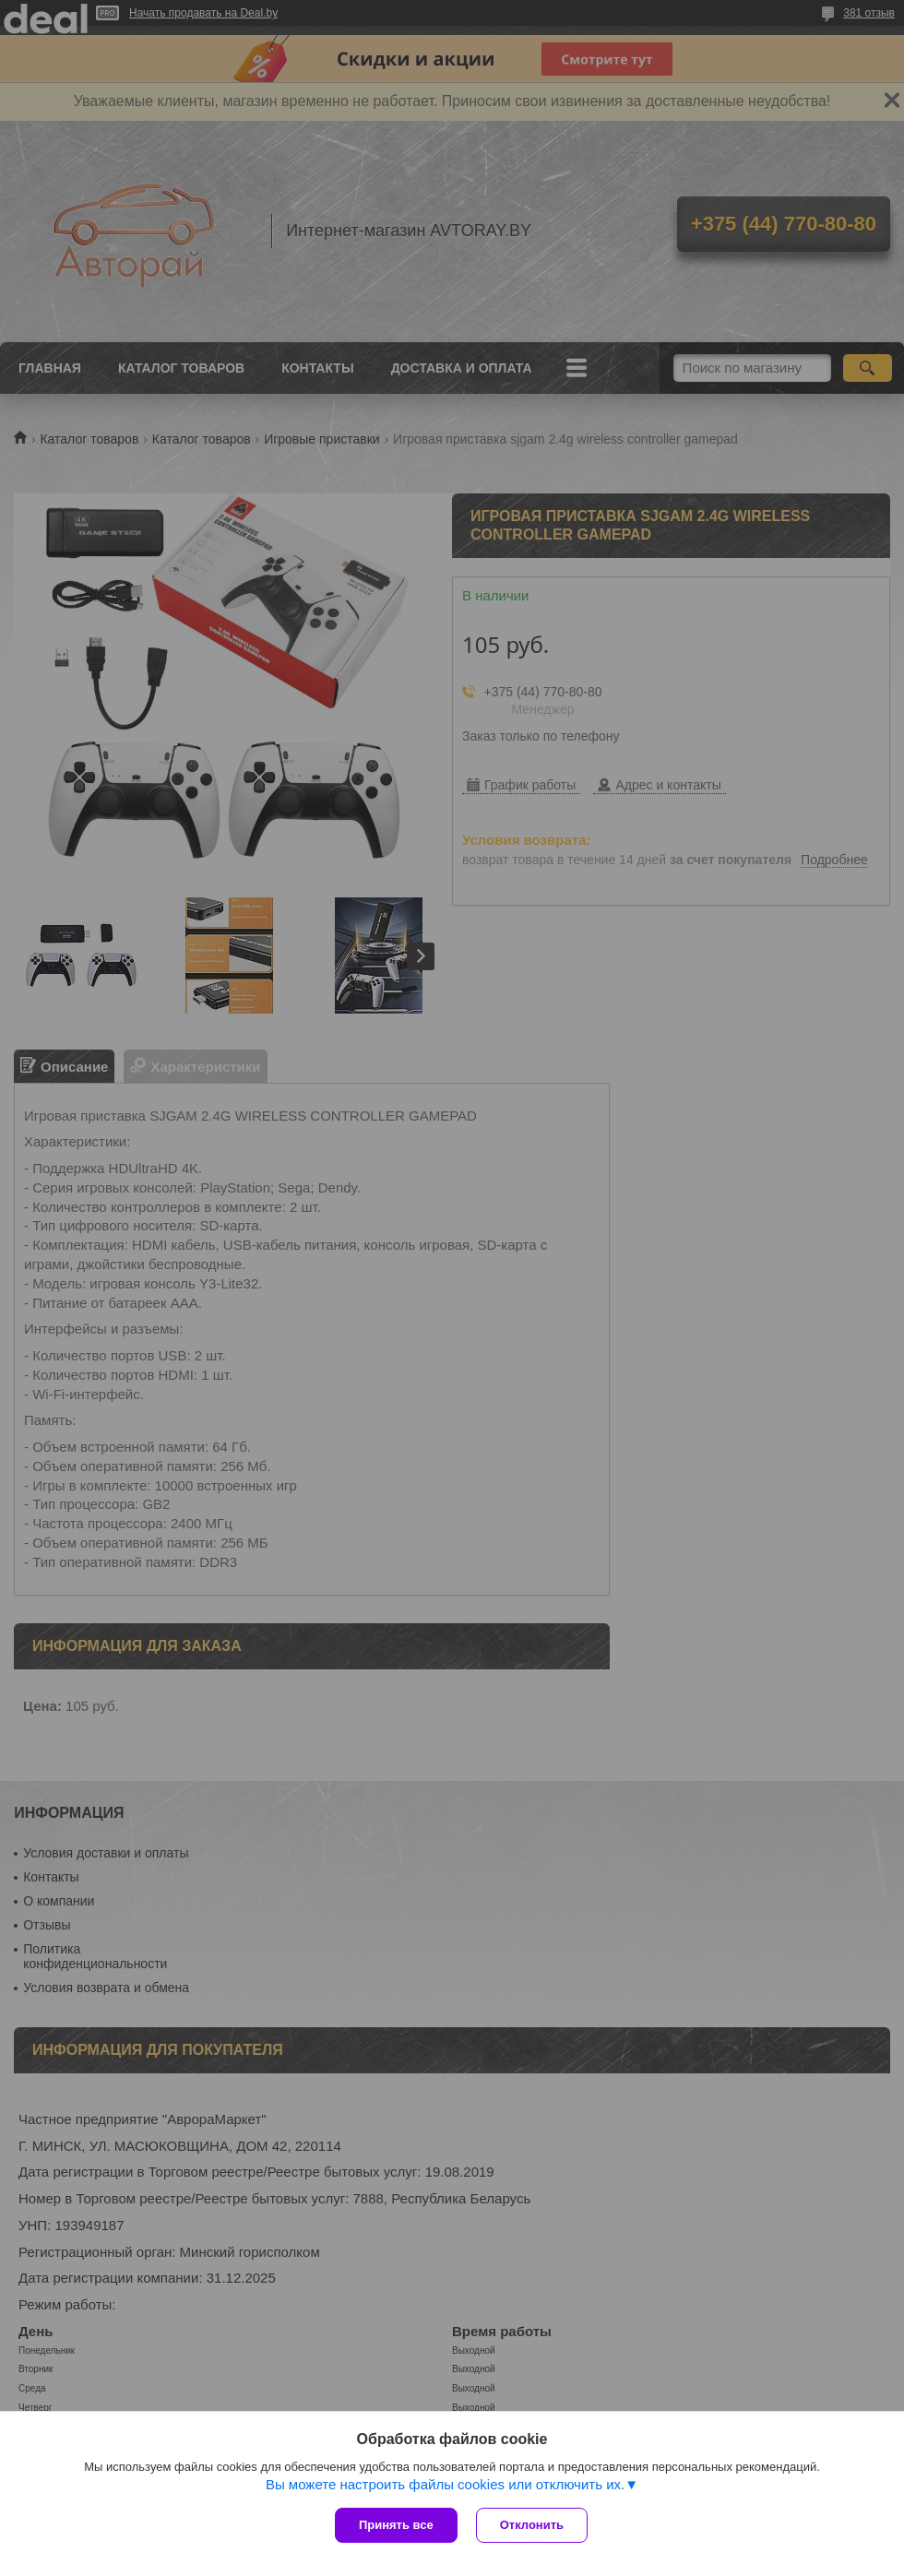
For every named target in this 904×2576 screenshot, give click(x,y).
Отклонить (532, 2525)
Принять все (396, 2525)
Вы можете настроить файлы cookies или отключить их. (445, 2484)
